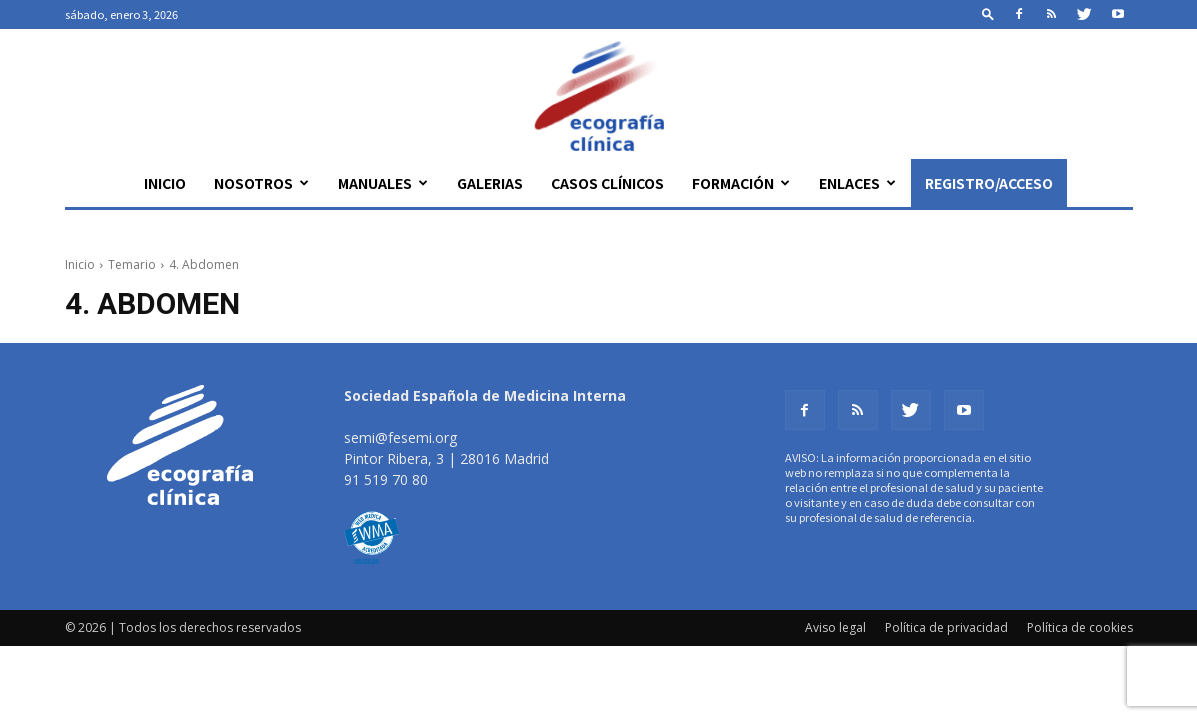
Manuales (383, 183)
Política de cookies (1080, 627)
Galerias (490, 183)
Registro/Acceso (989, 183)
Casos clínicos (607, 183)
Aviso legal (835, 627)
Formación (741, 183)
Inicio (165, 183)
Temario (132, 264)
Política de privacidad (946, 627)
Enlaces (857, 183)
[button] (988, 13)
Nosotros (261, 183)
